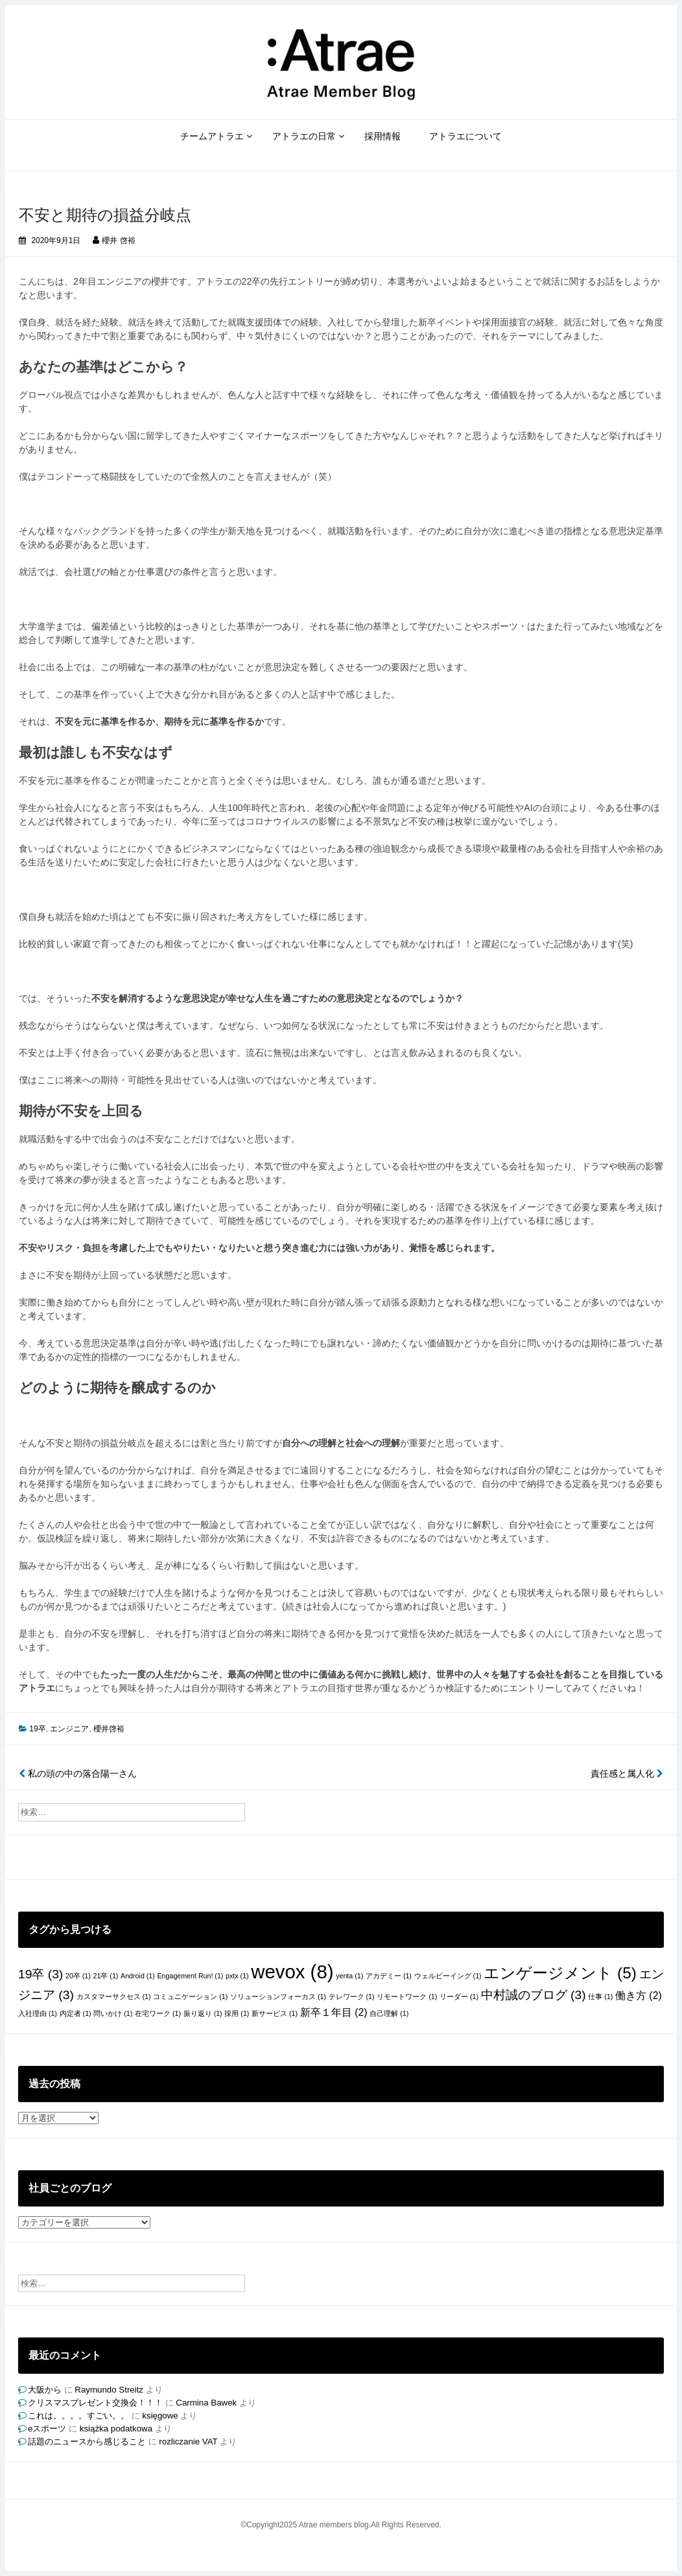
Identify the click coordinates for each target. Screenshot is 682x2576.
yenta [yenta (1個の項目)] (349, 1976)
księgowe (160, 2415)
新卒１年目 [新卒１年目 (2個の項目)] (334, 2012)
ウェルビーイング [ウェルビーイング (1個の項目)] (448, 1976)
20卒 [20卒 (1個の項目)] (78, 1976)
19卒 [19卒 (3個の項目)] (40, 1974)
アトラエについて (465, 136)
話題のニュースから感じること (87, 2441)
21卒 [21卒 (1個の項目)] (106, 1976)
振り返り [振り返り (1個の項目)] (202, 2013)
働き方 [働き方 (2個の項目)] (638, 1995)
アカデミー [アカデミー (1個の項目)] (389, 1976)
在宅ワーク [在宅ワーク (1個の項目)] (158, 2013)
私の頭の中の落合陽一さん (78, 1773)
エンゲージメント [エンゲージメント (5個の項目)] (560, 1973)
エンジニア (69, 1728)
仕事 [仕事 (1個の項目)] (600, 1996)
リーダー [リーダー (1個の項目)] (459, 1996)
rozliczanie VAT (188, 2441)
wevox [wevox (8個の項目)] (292, 1971)
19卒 (37, 1728)
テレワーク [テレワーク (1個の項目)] (352, 1996)
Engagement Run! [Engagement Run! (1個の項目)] (191, 1976)
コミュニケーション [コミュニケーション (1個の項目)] (190, 1996)
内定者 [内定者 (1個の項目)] (75, 2013)
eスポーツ (47, 2428)
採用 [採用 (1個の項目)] (236, 2013)
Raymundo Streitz (109, 2390)
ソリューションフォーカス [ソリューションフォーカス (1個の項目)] (278, 1996)
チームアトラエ (212, 136)
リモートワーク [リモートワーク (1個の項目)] (407, 1996)
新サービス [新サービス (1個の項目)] (275, 2013)
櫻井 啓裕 (118, 240)
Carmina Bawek (206, 2402)
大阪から (45, 2390)
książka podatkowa (116, 2428)
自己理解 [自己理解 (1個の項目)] (389, 2013)
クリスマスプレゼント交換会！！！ (95, 2402)
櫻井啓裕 (108, 1728)
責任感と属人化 (627, 1773)
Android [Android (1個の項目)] (138, 1976)
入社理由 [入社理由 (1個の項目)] (37, 2013)
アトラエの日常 (304, 136)
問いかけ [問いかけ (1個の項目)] (112, 2013)
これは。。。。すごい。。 (78, 2415)
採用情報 (382, 136)
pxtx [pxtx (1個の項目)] (237, 1976)
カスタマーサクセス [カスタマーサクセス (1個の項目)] (113, 1996)
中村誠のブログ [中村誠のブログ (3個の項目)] (533, 1995)
